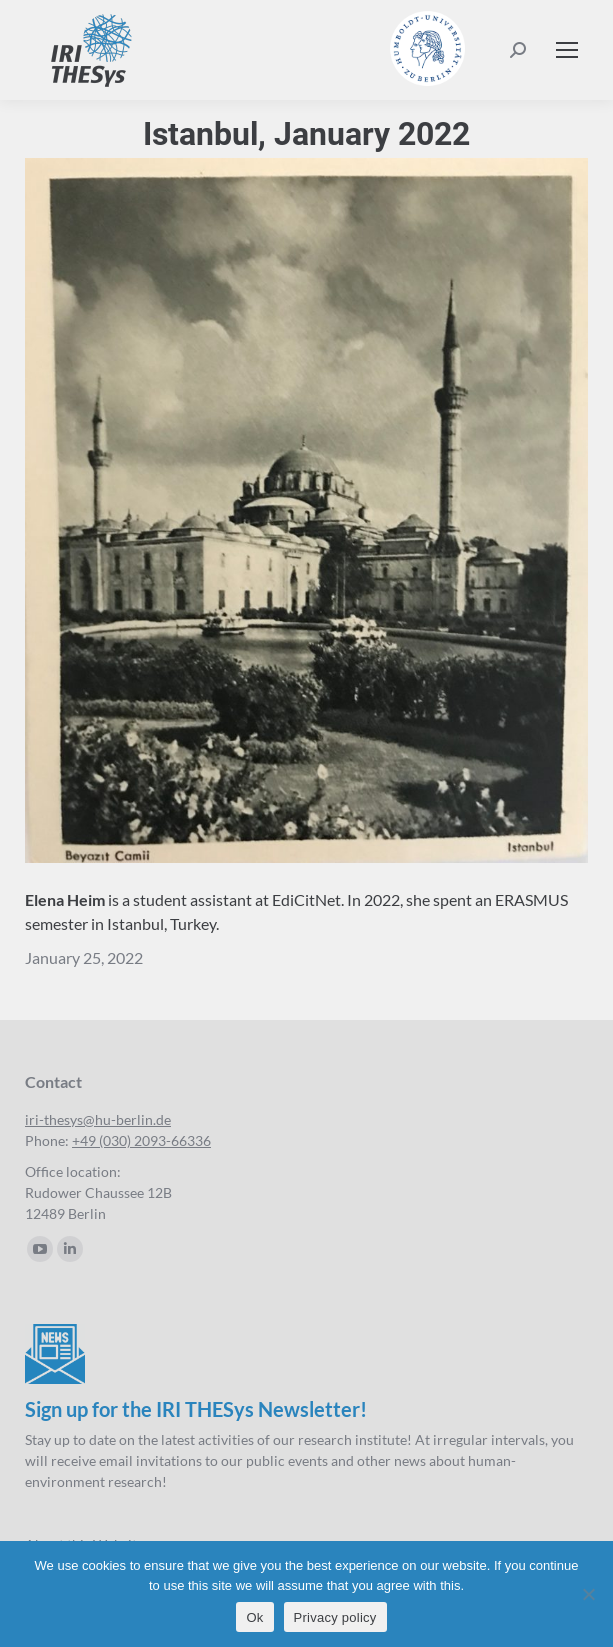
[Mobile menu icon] (567, 50)
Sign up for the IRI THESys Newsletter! (196, 1409)
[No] (588, 1594)
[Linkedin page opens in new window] (70, 1249)
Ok (254, 1617)
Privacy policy (335, 1617)
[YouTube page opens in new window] (40, 1249)
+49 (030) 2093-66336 (141, 1140)
